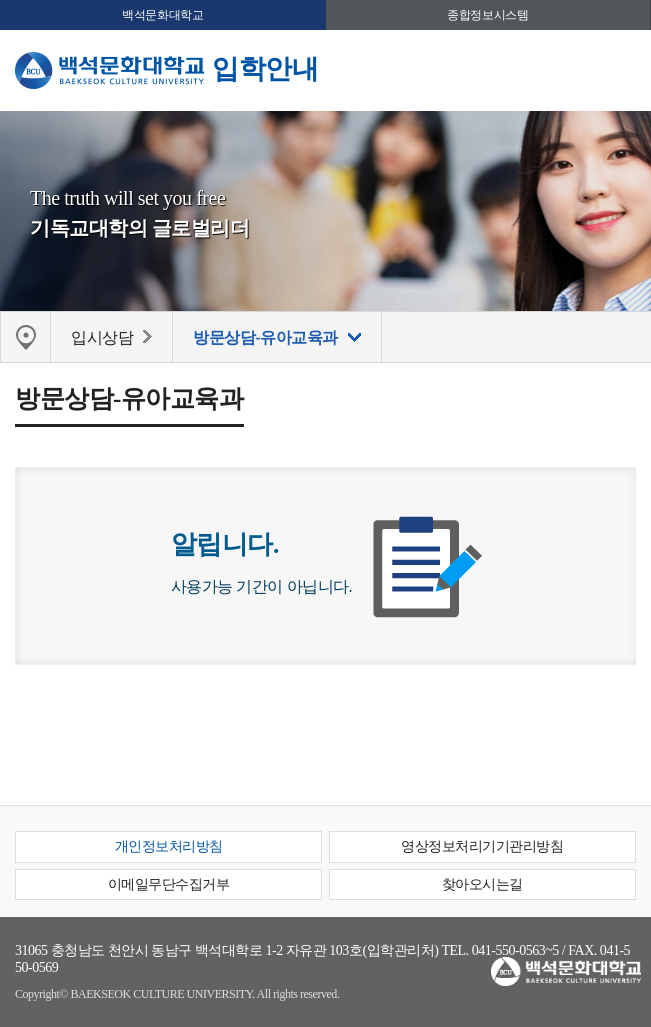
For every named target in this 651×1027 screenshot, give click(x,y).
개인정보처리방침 (169, 846)
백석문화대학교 (162, 15)
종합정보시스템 (487, 15)
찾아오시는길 (482, 884)
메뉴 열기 (621, 68)
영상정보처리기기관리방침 (482, 846)
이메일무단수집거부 (169, 884)
